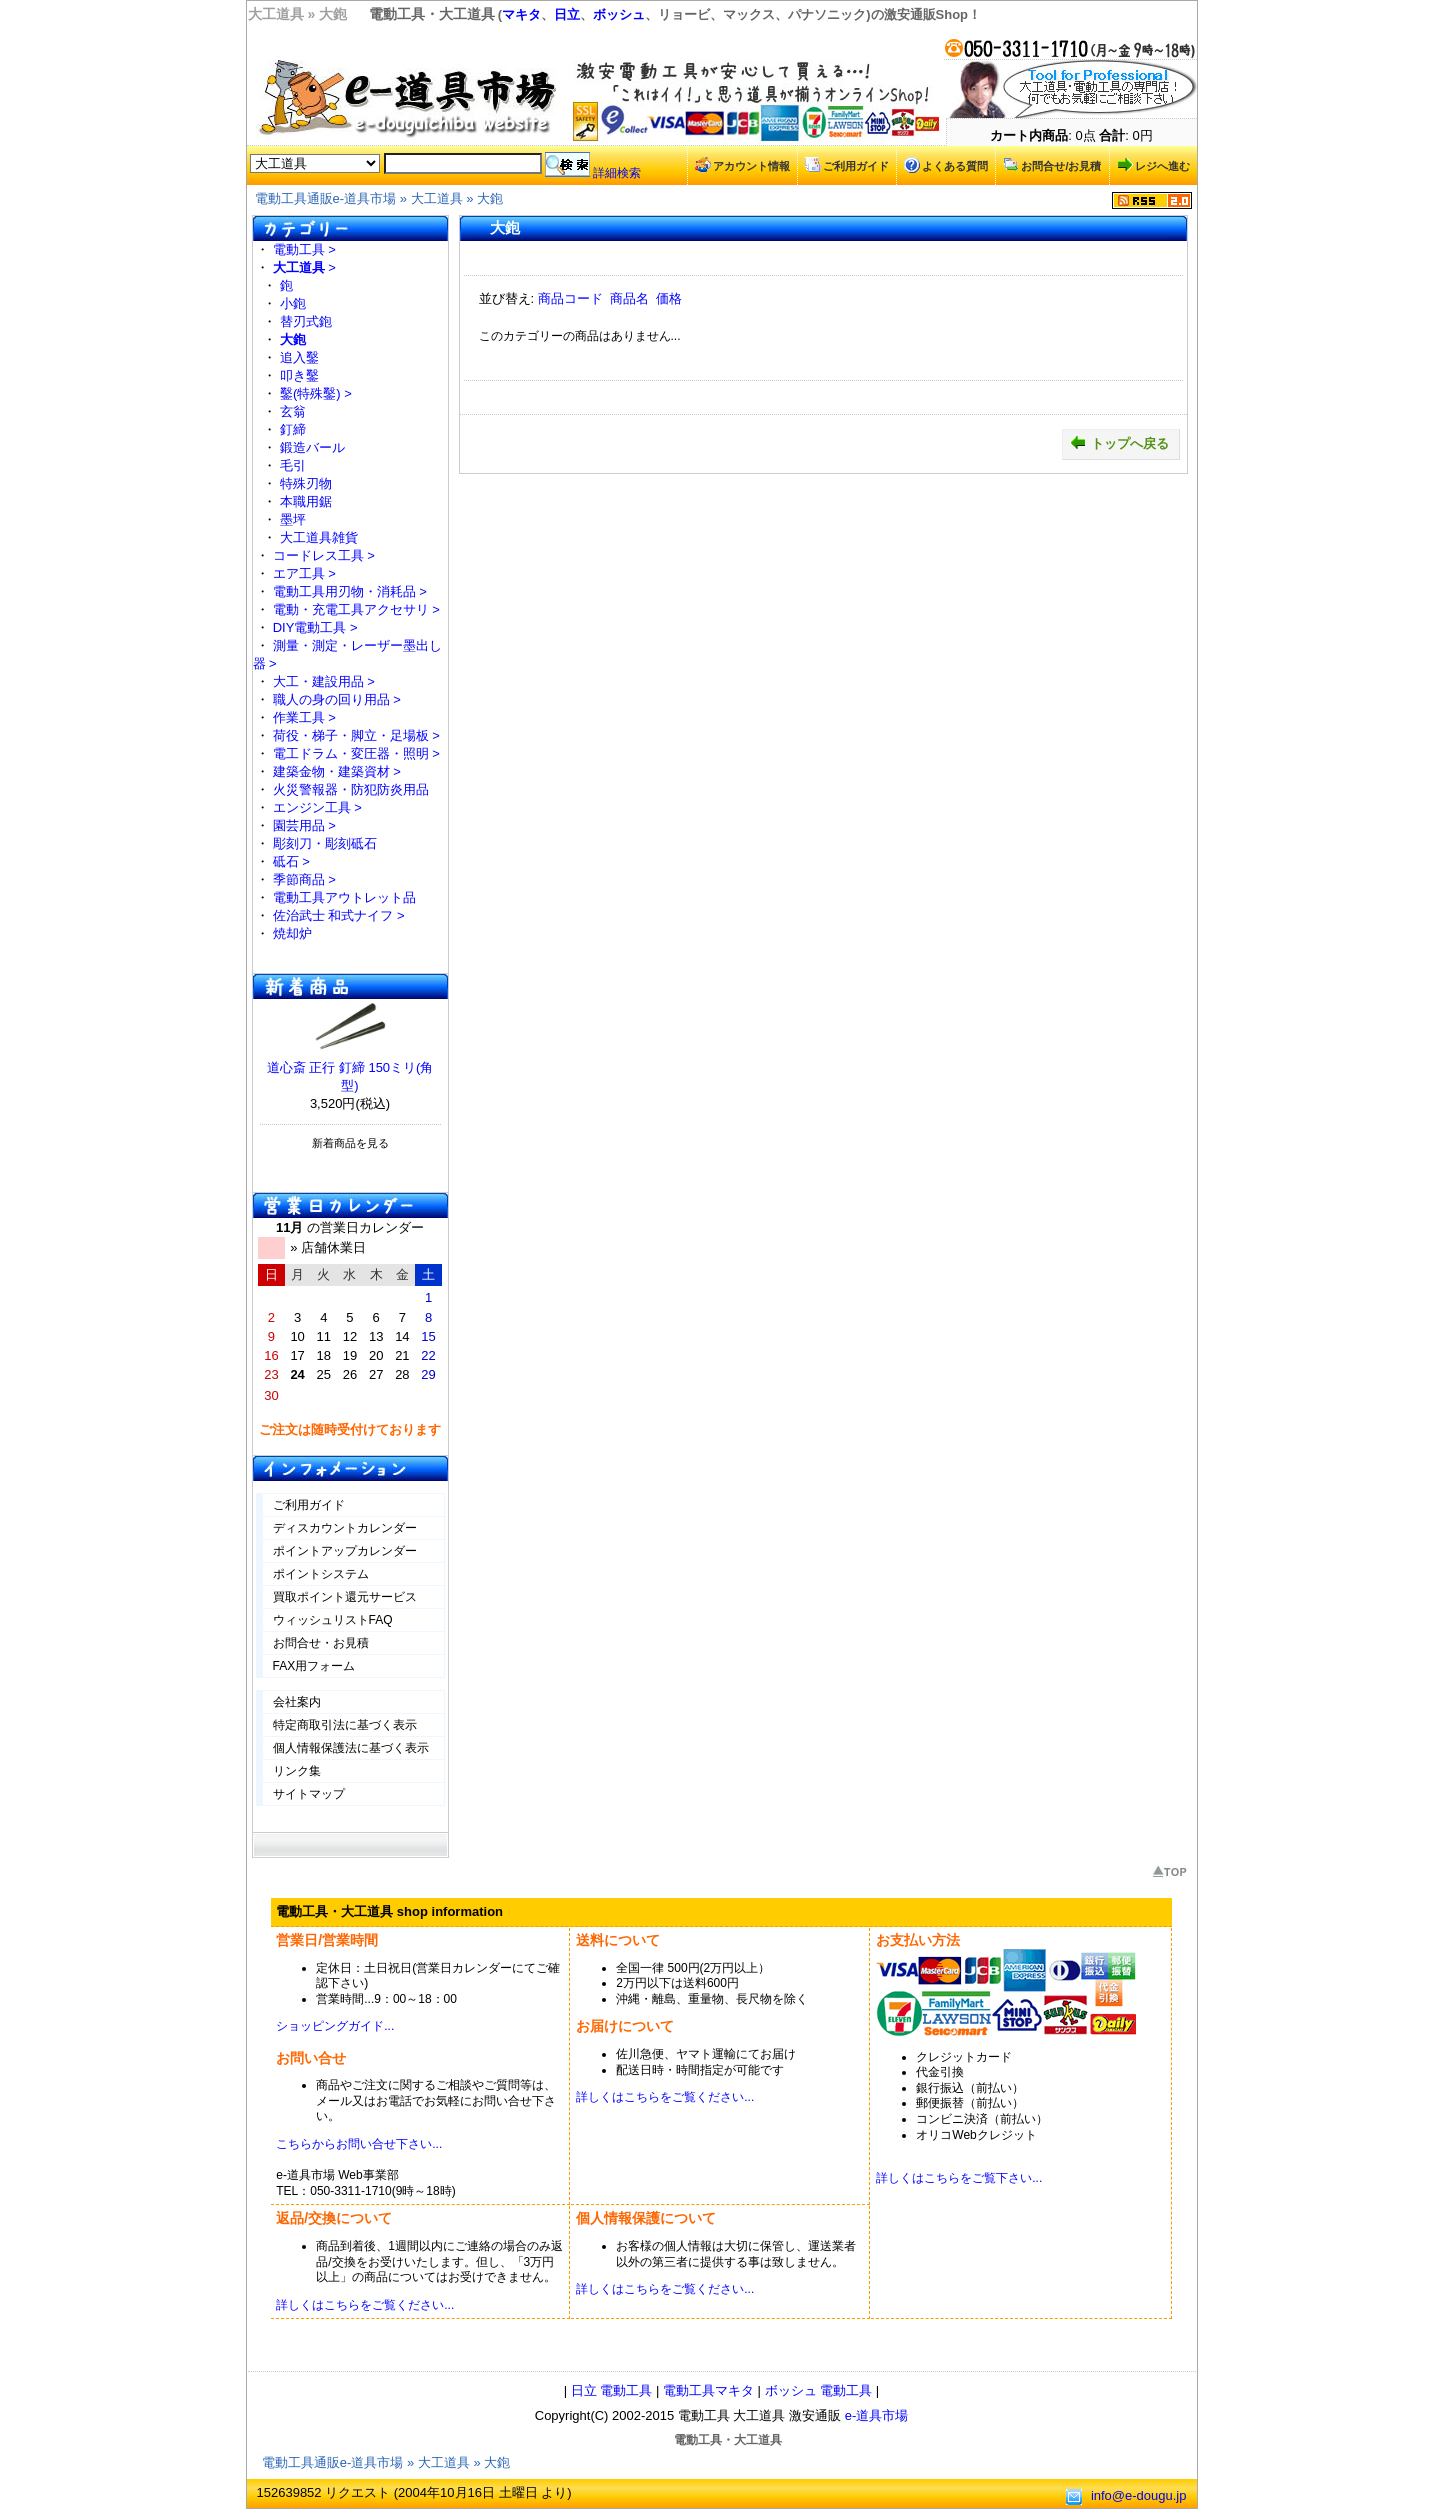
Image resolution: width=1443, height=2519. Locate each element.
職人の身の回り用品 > (337, 699)
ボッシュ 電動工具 (819, 2390)
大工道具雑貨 (319, 537)
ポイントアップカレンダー (345, 1551)
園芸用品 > (304, 825)
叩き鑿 (299, 375)
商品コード (570, 298)
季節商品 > (304, 879)
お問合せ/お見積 (1052, 165)
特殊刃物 (306, 483)
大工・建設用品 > (324, 681)
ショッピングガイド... (335, 2026)
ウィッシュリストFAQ (333, 1620)
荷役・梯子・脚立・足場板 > (356, 735)
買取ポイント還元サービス (345, 1597)
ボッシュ (619, 14)
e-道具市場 (877, 2415)
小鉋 (293, 303)
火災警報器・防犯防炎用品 (351, 789)
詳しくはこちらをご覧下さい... (959, 2178)
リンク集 (297, 1771)
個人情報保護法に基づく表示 (351, 1748)
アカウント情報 (742, 165)
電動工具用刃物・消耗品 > (350, 591)
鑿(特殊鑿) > (316, 393)
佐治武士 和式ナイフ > (339, 915)
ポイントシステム (321, 1574)
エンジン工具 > (317, 807)
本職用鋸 (306, 501)
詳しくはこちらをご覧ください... (665, 2097)
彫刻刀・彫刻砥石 (325, 843)
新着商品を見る (350, 1143)
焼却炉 (292, 933)
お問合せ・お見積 (321, 1643)
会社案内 (297, 1702)
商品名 (629, 298)
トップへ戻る (1119, 443)
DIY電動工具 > (315, 627)
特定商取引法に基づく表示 (345, 1725)
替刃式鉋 (306, 321)
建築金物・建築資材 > (337, 771)
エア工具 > (304, 573)
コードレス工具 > (324, 555)
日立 (567, 14)
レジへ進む (1153, 165)
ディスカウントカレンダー (345, 1528)
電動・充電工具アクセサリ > (356, 609)
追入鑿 (299, 357)
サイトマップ (309, 1794)
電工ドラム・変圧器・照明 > (356, 753)
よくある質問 (946, 165)
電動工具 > (304, 249)
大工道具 (437, 198)
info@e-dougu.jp (1139, 2495)
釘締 (293, 429)
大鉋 (490, 198)
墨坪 (293, 519)
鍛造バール (312, 447)
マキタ (521, 14)
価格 (669, 298)
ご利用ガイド (847, 165)
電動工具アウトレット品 (344, 897)
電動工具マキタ (708, 2390)
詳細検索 (617, 173)
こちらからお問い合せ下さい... (359, 2144)
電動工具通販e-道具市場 (326, 198)
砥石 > (291, 861)
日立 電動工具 (612, 2390)
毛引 (293, 465)
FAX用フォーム (314, 1666)
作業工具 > (304, 717)
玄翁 (293, 411)
